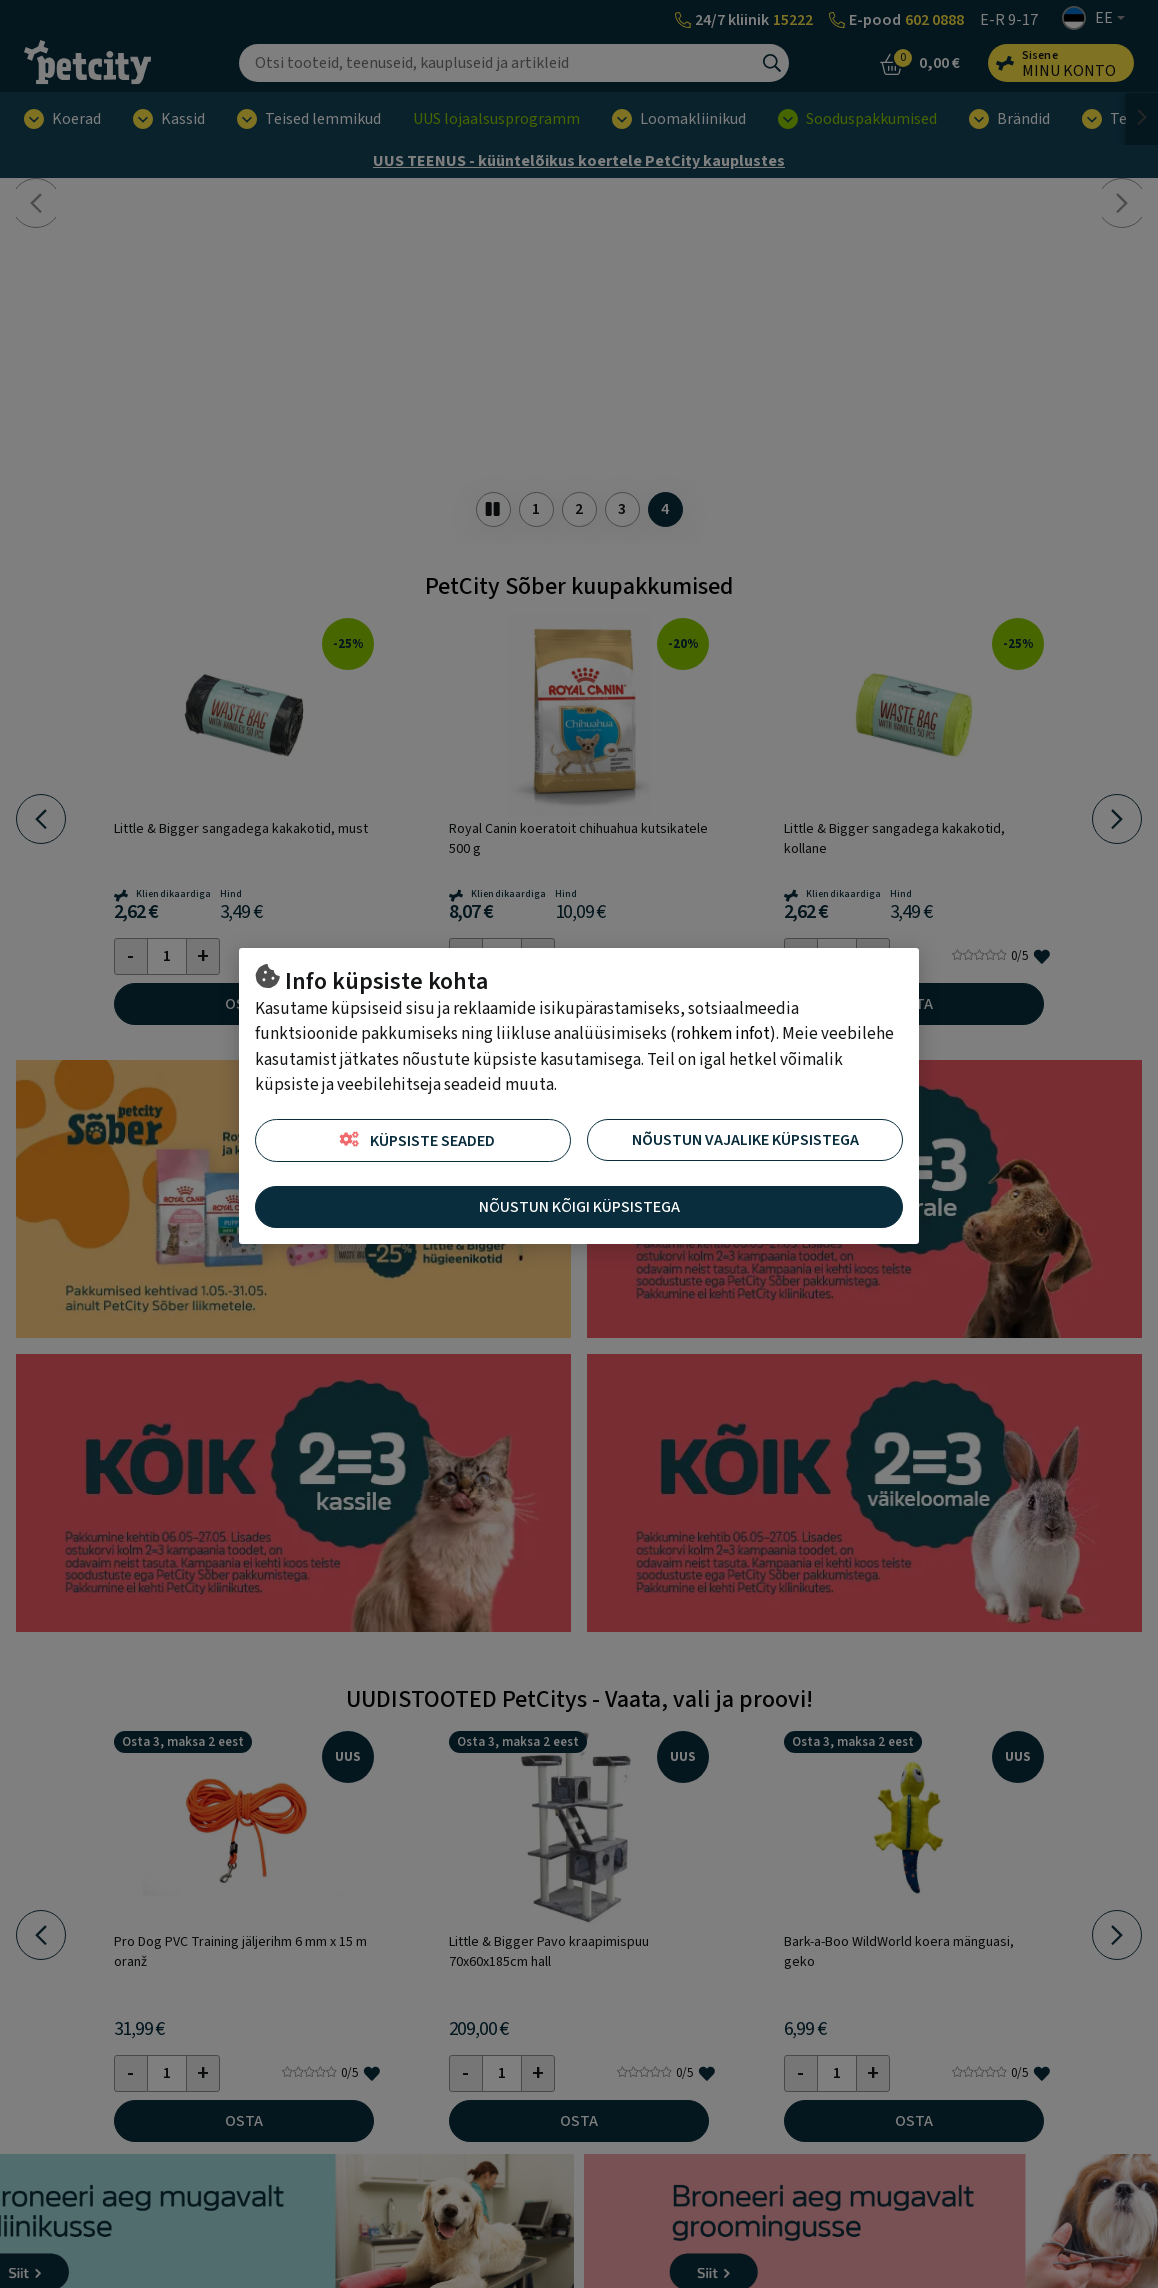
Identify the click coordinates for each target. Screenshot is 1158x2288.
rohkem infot (723, 1034)
